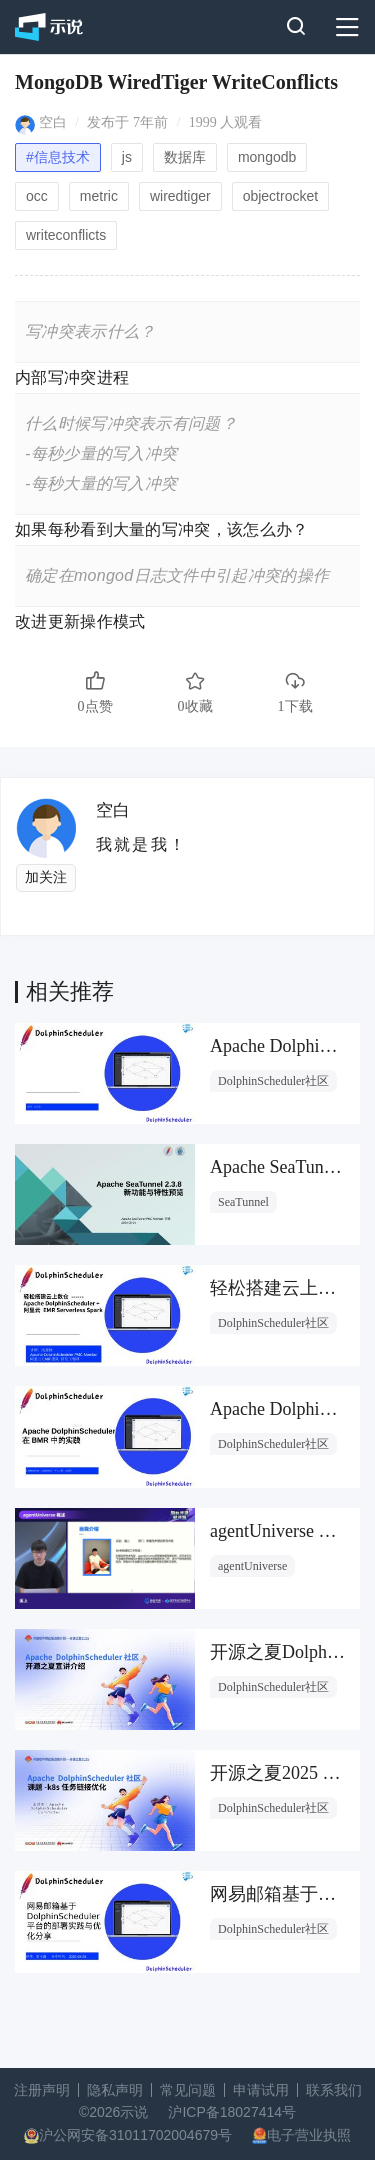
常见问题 (188, 2090)
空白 (53, 122)
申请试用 (261, 2090)
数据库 (185, 157)
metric (99, 196)
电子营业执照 (309, 2135)
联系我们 (334, 2090)
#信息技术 (58, 157)
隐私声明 (115, 2090)
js (127, 157)
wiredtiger (180, 196)
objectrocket (280, 196)
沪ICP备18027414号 (232, 2112)
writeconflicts (66, 235)
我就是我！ (141, 844)
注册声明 (42, 2090)
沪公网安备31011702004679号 (135, 2135)
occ (37, 196)
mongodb (267, 157)
